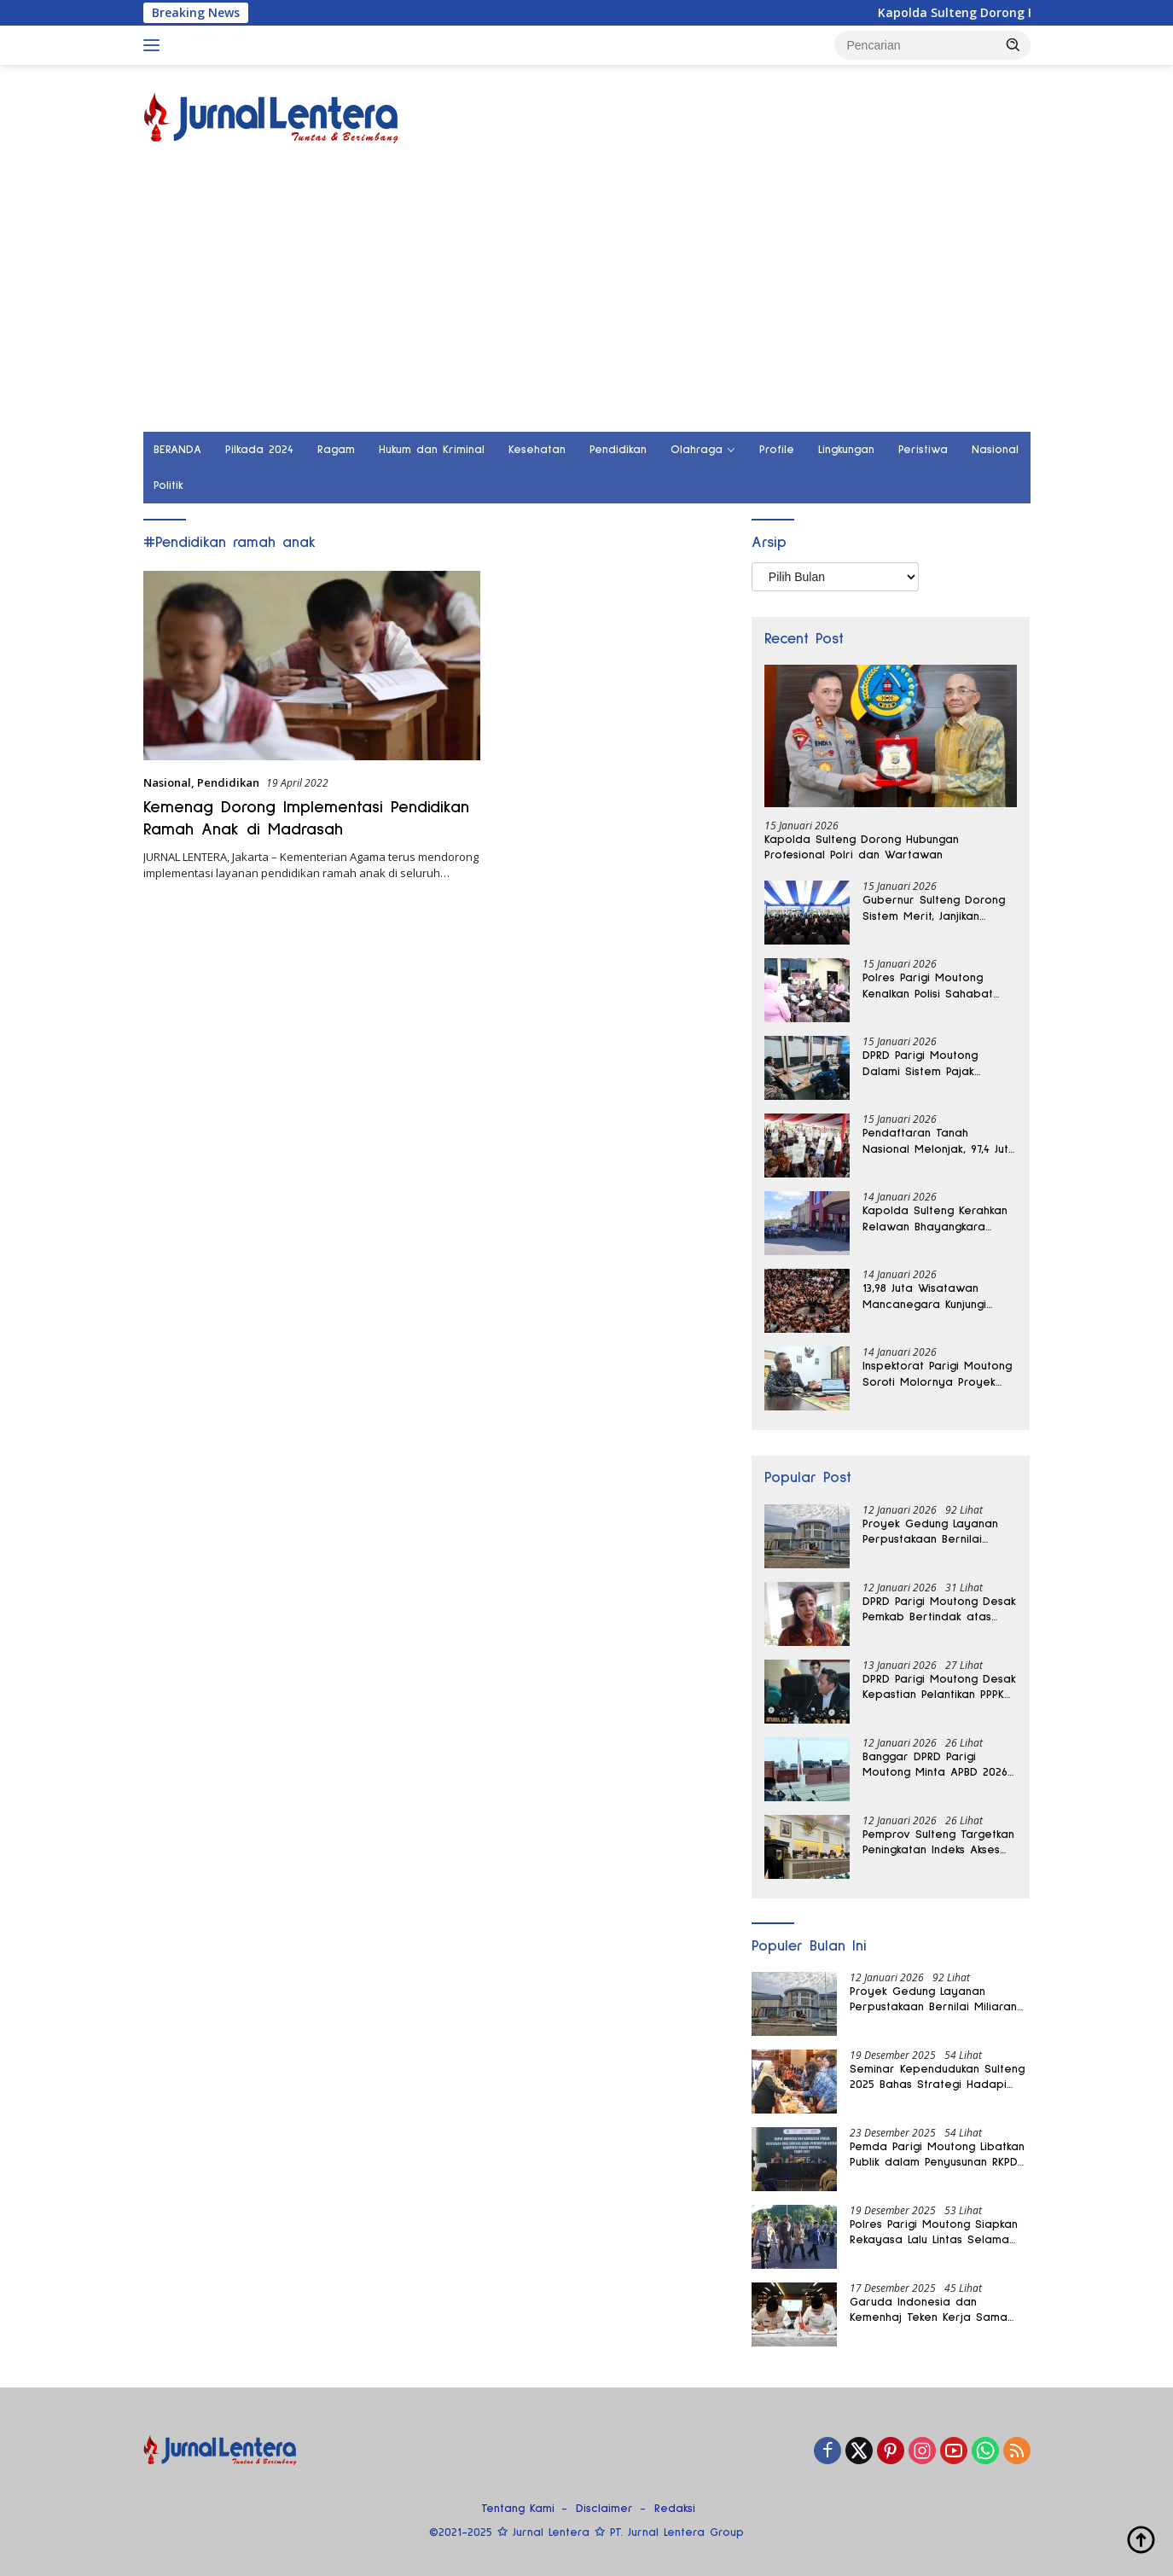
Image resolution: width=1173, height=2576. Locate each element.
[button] (1013, 44)
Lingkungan (846, 450)
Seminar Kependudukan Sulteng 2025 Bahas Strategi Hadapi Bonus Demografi (937, 2077)
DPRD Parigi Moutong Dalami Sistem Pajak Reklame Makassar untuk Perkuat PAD (930, 1064)
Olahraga (697, 450)
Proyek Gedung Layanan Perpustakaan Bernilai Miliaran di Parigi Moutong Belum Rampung (935, 1532)
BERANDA (177, 450)
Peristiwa (923, 450)
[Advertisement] (587, 303)
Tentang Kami (518, 2509)
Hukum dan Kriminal (432, 450)
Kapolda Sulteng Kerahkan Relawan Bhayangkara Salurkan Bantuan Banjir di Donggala (935, 1219)
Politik (168, 485)
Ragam (336, 450)
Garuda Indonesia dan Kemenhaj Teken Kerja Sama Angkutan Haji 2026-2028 (929, 2310)
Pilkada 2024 (259, 450)
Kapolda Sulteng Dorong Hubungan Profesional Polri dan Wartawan (861, 847)
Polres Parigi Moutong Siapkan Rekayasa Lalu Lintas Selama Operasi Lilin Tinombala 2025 (934, 2232)
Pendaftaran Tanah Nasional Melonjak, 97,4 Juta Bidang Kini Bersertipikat (939, 1141)
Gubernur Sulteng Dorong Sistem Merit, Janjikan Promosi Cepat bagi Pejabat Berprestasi (933, 908)
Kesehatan (537, 450)
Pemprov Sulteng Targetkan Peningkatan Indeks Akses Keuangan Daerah (938, 1843)
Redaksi (674, 2509)
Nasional (995, 450)
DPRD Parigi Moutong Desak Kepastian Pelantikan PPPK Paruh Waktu (939, 1687)
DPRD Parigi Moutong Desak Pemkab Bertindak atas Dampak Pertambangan (939, 1610)
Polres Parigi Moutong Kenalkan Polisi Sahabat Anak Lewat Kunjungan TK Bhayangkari (932, 986)
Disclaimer (604, 2509)
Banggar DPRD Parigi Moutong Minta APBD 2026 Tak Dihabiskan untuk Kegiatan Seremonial (935, 1765)
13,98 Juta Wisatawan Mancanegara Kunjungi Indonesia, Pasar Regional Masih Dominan (934, 1296)
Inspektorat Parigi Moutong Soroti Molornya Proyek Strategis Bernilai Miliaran (937, 1374)
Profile (776, 450)
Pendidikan (618, 450)
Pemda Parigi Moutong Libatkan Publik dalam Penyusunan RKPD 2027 (937, 2155)
